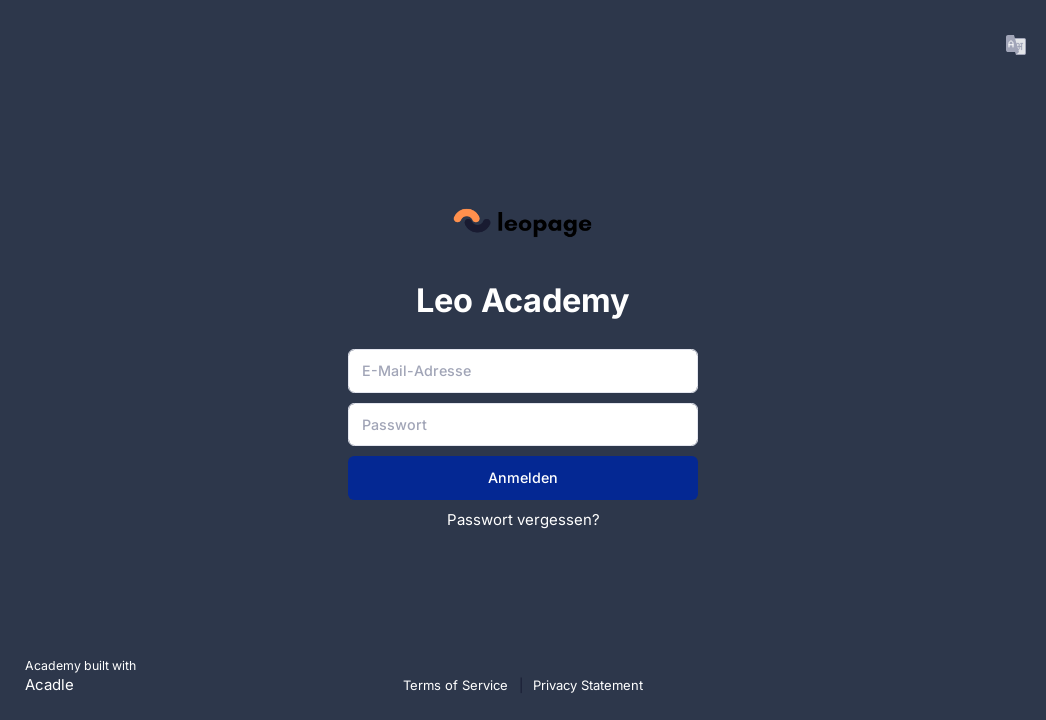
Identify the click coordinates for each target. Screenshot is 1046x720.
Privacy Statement (588, 685)
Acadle (49, 685)
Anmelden (523, 477)
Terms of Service (457, 685)
